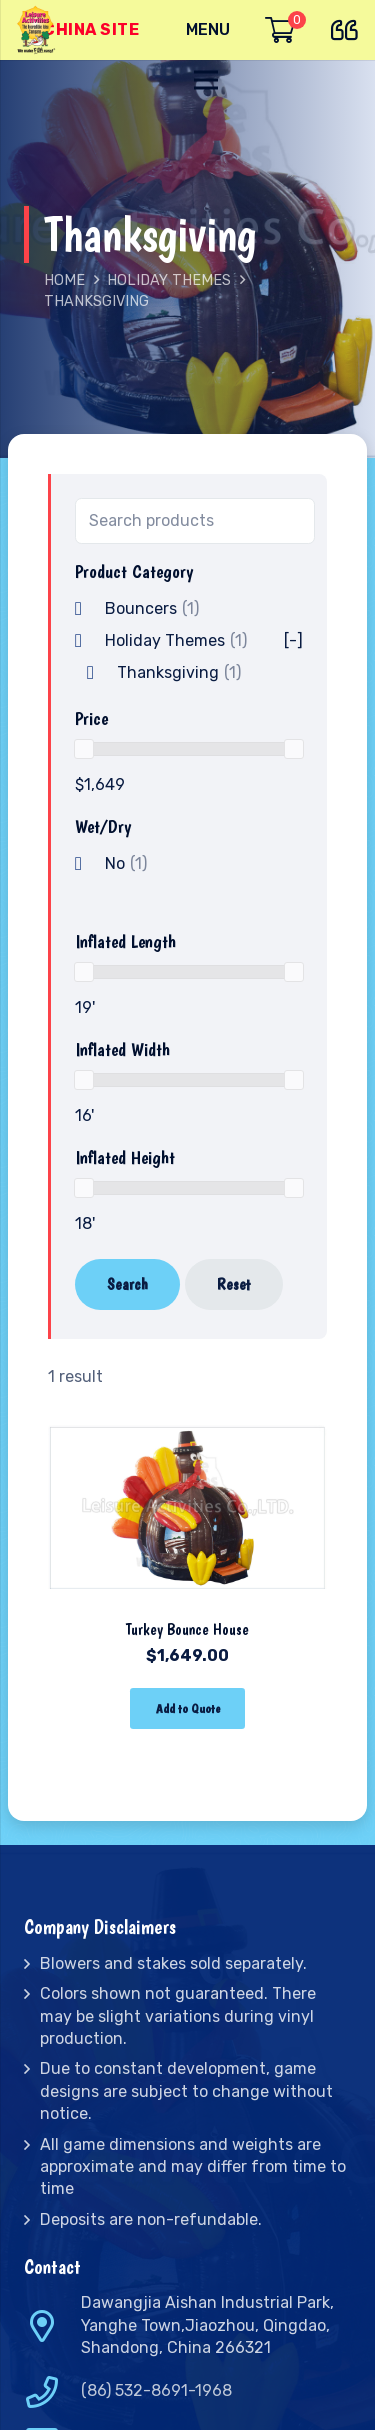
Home (64, 280)
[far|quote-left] (349, 26)
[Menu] (208, 30)
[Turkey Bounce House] (187, 1420)
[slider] (84, 749)
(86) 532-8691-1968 (156, 2390)
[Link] (37, 30)
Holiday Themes (169, 280)
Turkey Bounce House (187, 1629)
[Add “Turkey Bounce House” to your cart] (187, 1708)
